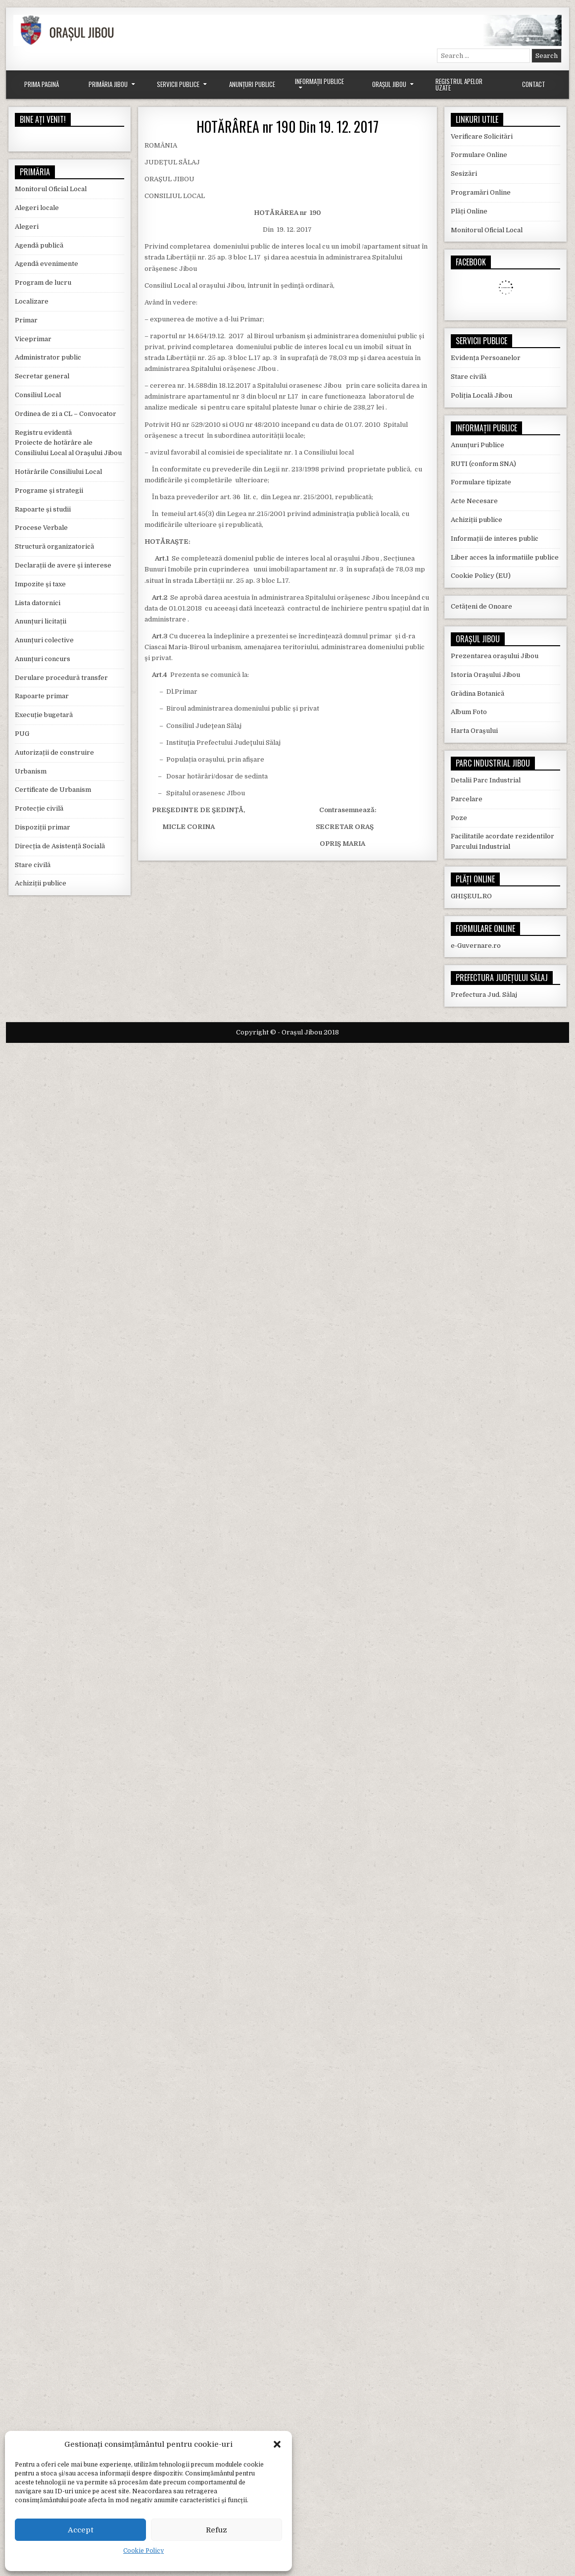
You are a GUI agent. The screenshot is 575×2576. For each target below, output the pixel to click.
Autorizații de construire (54, 752)
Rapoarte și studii (43, 509)
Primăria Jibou (108, 84)
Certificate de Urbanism (53, 789)
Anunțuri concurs (42, 659)
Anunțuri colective (44, 640)
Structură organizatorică (54, 546)
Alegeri (27, 226)
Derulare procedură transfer (61, 677)
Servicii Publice (178, 84)
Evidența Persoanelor (486, 357)
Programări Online (481, 192)
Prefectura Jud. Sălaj (484, 994)
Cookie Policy (143, 2550)
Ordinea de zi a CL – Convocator (65, 413)
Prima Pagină (41, 84)
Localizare (31, 301)
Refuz (216, 2529)
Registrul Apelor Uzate (458, 84)
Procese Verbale (41, 527)
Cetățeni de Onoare (481, 606)
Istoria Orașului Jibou (485, 674)
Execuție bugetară (44, 715)
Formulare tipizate (481, 482)
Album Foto (469, 712)
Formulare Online (479, 154)
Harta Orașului (474, 730)
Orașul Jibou (389, 84)
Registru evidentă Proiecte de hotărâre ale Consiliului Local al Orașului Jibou (68, 443)
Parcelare (466, 799)
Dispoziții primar (42, 827)
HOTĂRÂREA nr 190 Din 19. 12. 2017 (287, 126)
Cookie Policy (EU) (481, 575)
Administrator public (48, 357)
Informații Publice (319, 81)
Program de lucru (43, 282)
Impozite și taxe (40, 584)
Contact (533, 84)
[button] (277, 2444)
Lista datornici (37, 603)
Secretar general (42, 376)
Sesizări (464, 173)
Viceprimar (33, 339)
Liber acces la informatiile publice (505, 557)
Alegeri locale (37, 207)
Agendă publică (39, 245)
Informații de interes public (494, 538)
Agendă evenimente (46, 263)
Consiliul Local (38, 395)
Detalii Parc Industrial (486, 780)
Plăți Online (469, 211)
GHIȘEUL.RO (471, 896)
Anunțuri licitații (40, 621)
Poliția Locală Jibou (481, 395)
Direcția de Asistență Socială (60, 846)
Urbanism (31, 771)
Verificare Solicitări (482, 136)
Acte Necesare (474, 501)
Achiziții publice (40, 883)
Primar (26, 320)
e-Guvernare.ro (476, 945)
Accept (81, 2529)
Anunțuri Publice (252, 84)
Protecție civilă (39, 808)
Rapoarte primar (42, 696)
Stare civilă (32, 865)
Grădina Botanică (477, 693)
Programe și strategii (49, 490)
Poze (459, 818)
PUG (22, 733)
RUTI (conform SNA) (483, 463)
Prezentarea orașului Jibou (494, 656)
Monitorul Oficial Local (51, 189)
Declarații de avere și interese (63, 565)
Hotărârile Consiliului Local (58, 471)
